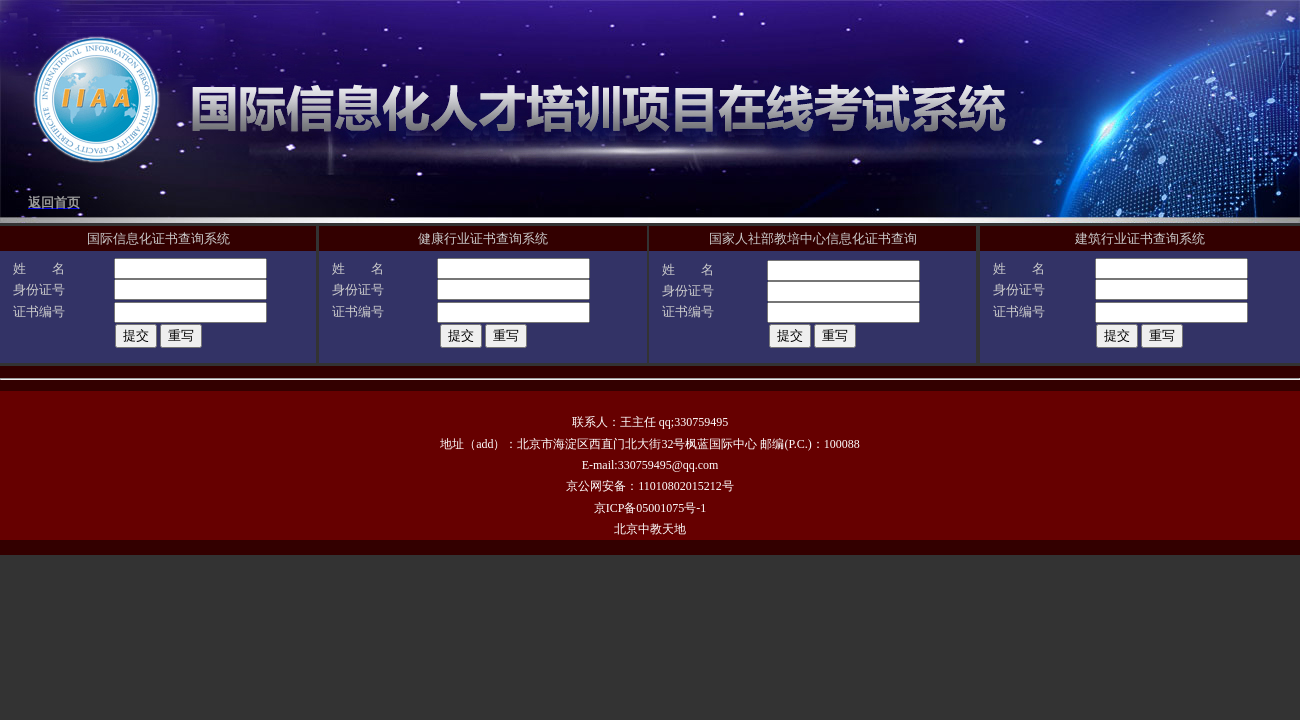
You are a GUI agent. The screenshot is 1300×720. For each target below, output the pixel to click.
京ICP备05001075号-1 (650, 508)
